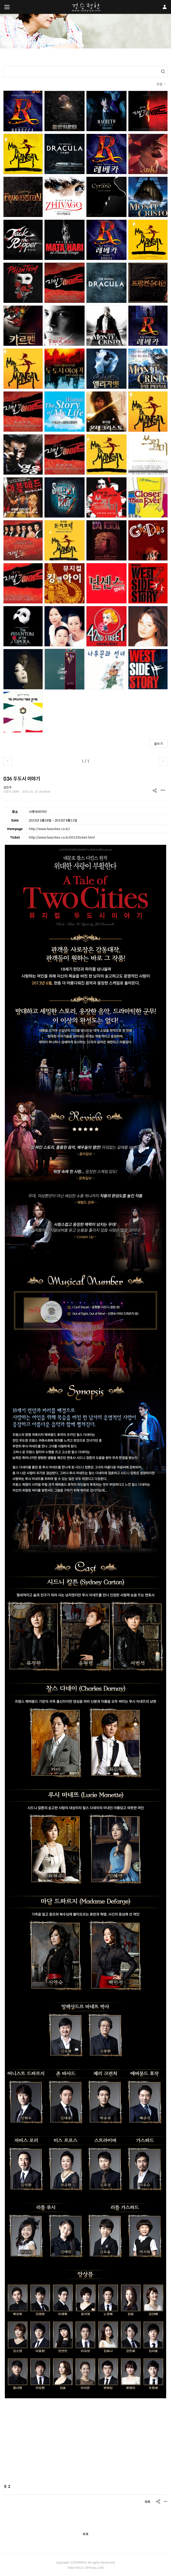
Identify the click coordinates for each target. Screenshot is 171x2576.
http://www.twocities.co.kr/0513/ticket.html (62, 837)
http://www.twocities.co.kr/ (49, 828)
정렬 (159, 84)
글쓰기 (158, 743)
